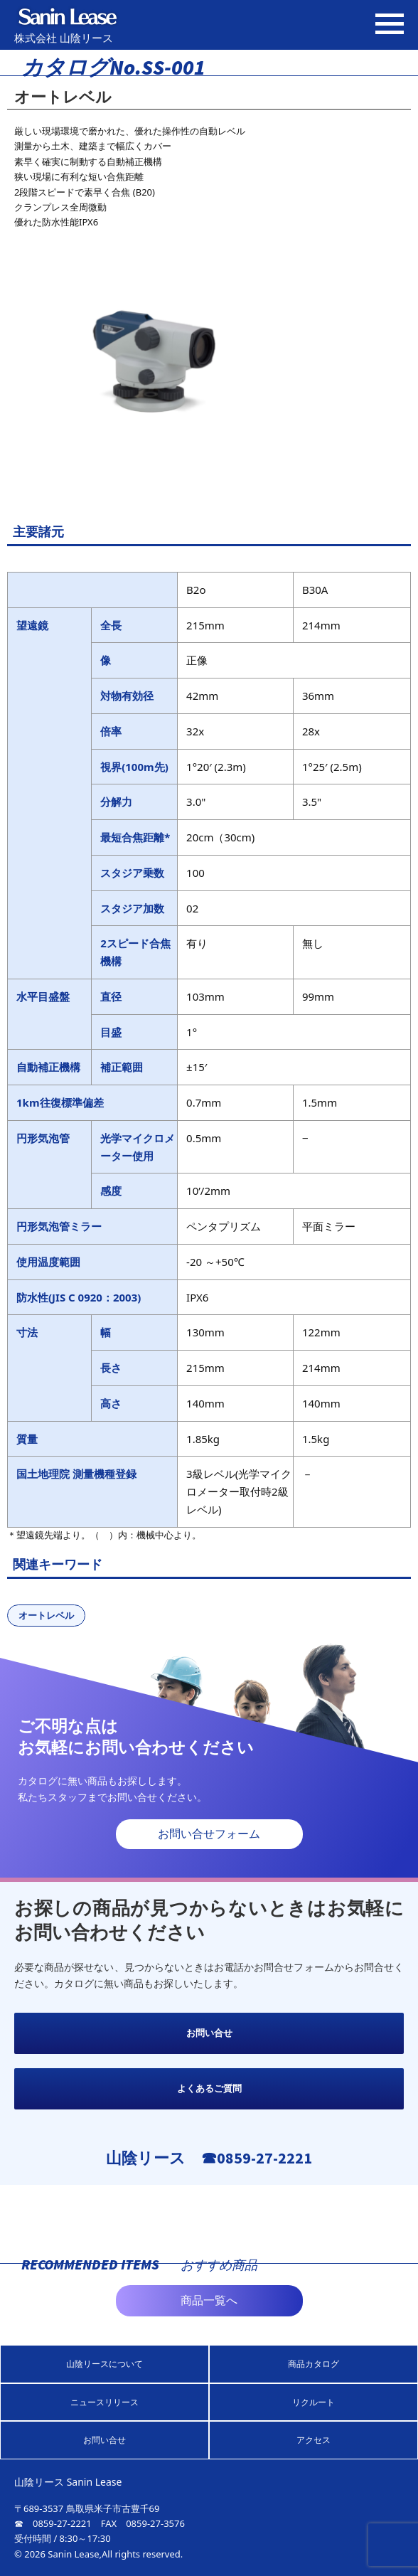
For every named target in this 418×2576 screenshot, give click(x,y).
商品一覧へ (209, 2300)
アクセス (313, 2440)
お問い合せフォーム (209, 1834)
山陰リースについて (104, 2364)
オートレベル (46, 1615)
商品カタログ (313, 2364)
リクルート (313, 2402)
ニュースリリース (104, 2402)
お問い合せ (209, 2033)
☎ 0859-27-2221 (53, 2523)
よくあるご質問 (209, 2088)
